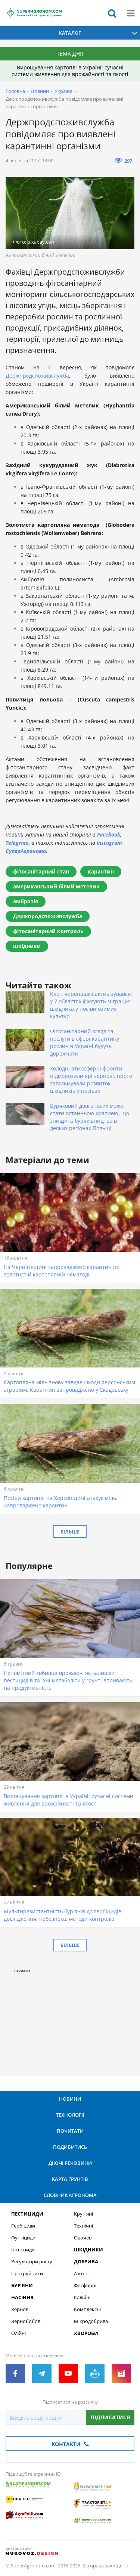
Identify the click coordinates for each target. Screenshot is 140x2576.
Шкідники (88, 2250)
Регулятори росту (31, 2261)
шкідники (27, 946)
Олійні (18, 2333)
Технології (70, 2114)
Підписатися (110, 2417)
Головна (15, 91)
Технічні (83, 2226)
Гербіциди (23, 2226)
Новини (40, 91)
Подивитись (70, 2147)
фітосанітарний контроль (48, 931)
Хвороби (86, 2333)
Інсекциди (23, 2250)
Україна (63, 91)
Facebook (108, 834)
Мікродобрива (91, 2321)
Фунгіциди (23, 2238)
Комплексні (87, 2309)
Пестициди (27, 2214)
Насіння (22, 2297)
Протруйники (27, 2273)
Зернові (20, 2309)
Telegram (17, 842)
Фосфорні (85, 2285)
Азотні (81, 2273)
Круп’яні (83, 2214)
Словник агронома (70, 2195)
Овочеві (83, 2238)
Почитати (70, 2131)
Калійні (82, 2297)
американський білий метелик (56, 886)
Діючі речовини (70, 2163)
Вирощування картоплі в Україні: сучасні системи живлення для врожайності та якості (70, 71)
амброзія (25, 901)
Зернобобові (26, 2321)
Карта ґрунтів (70, 2179)
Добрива (86, 2261)
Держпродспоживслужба (37, 375)
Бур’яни (22, 2285)
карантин (101, 871)
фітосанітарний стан (41, 871)
